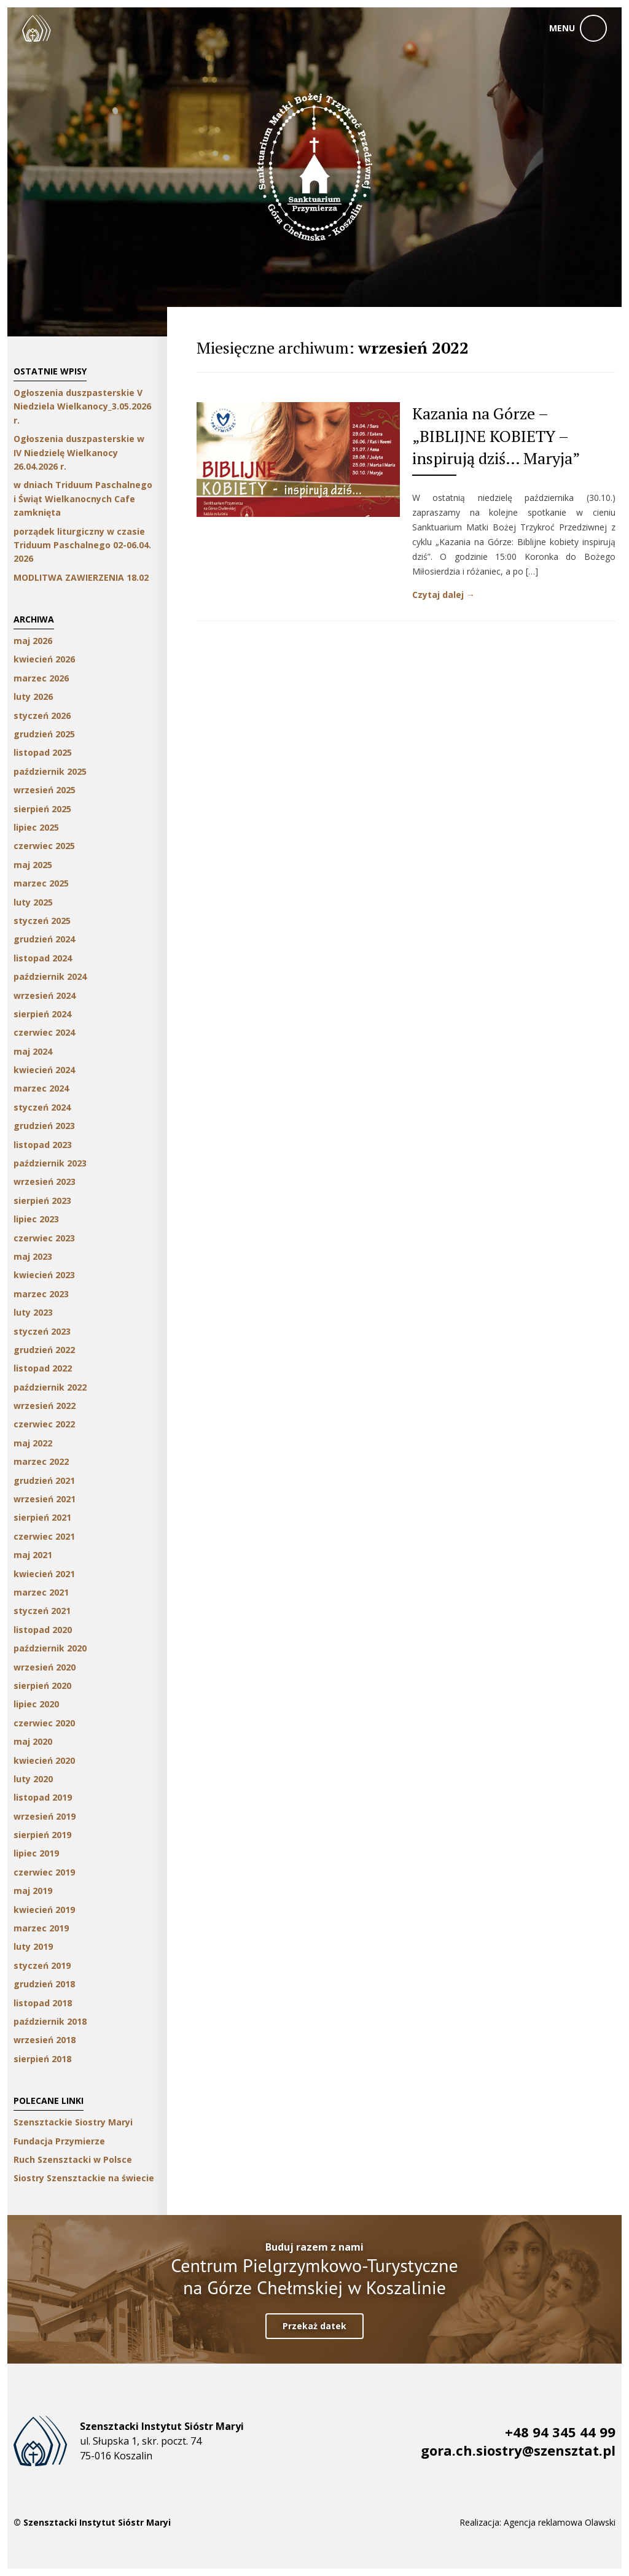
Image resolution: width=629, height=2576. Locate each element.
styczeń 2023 (42, 1331)
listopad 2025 (43, 752)
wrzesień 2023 (45, 1181)
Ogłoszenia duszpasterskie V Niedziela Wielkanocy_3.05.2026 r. (82, 406)
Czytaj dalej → (443, 594)
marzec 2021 (41, 1592)
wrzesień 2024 (45, 995)
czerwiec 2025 (44, 846)
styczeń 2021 (42, 1610)
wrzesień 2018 (45, 2040)
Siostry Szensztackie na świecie (84, 2178)
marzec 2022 (41, 1461)
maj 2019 (33, 1890)
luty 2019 (33, 1946)
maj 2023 (33, 1256)
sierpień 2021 (42, 1517)
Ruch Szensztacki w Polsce (73, 2159)
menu (562, 28)
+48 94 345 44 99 (560, 2432)
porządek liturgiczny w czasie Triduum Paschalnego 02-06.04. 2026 (82, 545)
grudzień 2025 (44, 734)
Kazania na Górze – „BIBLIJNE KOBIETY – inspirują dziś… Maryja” (496, 435)
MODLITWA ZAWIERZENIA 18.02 (81, 577)
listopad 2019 (43, 1797)
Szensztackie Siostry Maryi (73, 2122)
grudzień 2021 (44, 1480)
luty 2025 (33, 902)
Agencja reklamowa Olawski (559, 2522)
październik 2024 (50, 976)
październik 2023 (50, 1163)
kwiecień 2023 (44, 1275)
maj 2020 (33, 1741)
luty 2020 (33, 1779)
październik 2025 (50, 771)
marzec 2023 (41, 1294)
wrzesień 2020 (45, 1667)
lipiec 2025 (36, 827)
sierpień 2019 (42, 1835)
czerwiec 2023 (44, 1238)
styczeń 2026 (42, 715)
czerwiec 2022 (44, 1424)
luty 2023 (33, 1312)
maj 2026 (33, 640)
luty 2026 (33, 696)
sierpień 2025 (42, 809)
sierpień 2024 (42, 1014)
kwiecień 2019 (44, 1909)
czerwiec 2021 (44, 1536)
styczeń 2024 (42, 1107)
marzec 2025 (41, 883)
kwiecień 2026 (44, 659)
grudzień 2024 (44, 939)
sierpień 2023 (42, 1200)
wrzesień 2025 (45, 790)
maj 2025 (33, 865)
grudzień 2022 (44, 1350)
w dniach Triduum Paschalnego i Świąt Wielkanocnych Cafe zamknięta (83, 498)
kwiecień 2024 (44, 1070)
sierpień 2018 (42, 2059)
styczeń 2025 (42, 920)
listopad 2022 (43, 1368)
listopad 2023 (43, 1144)
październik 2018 (50, 2021)
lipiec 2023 (36, 1219)
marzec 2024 (41, 1088)
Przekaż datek (314, 2326)
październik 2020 (50, 1648)
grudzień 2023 (44, 1125)
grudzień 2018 (44, 1984)
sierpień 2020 (42, 1685)
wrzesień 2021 (45, 1499)
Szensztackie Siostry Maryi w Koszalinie (36, 28)
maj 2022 (33, 1443)
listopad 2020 (43, 1629)
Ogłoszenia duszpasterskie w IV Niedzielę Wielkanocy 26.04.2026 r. (79, 452)
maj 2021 (33, 1555)
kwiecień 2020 (44, 1760)
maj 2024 (33, 1051)
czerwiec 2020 (44, 1723)
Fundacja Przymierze (59, 2141)
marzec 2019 (41, 1928)
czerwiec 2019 (44, 1872)
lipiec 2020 (36, 1704)
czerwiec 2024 (44, 1032)
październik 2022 (50, 1387)
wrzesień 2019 (45, 1816)
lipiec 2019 (36, 1853)
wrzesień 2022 (45, 1405)
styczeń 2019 (42, 1965)
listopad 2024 (43, 958)
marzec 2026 (41, 678)
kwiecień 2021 (44, 1574)
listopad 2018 (43, 2003)
